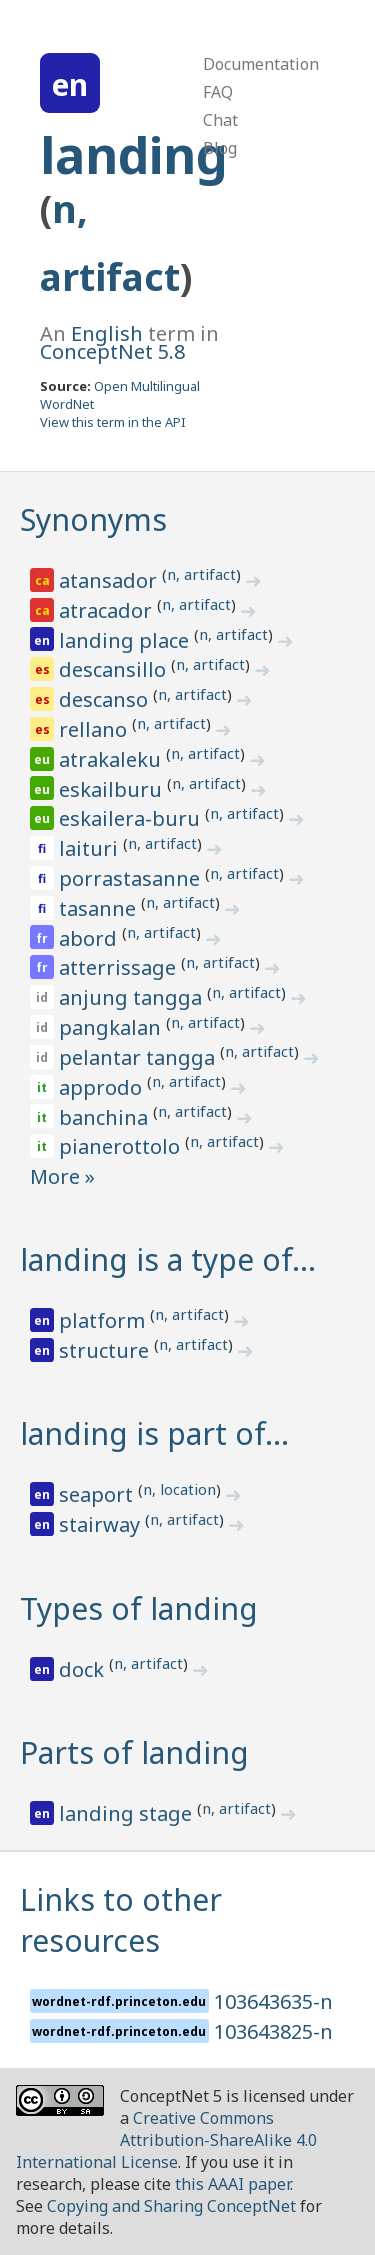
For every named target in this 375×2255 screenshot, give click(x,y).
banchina (106, 1117)
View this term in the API (113, 422)
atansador (110, 580)
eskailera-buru (132, 818)
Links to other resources (121, 1920)
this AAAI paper (232, 2184)
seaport (98, 1494)
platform (104, 1320)
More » (62, 1176)
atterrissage (120, 967)
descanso (106, 699)
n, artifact (201, 574)
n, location (179, 1489)
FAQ (218, 92)
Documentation (261, 64)
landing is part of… (154, 1433)
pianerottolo (122, 1146)
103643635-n (273, 2001)
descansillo (115, 669)
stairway (102, 1524)
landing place (126, 640)
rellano (95, 729)
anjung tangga (133, 997)
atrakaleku (112, 759)
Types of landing (139, 1608)
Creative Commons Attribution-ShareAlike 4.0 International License (166, 2140)
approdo (103, 1087)
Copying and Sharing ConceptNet (171, 2206)
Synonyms (93, 519)
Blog (220, 148)
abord (90, 938)
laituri (91, 848)
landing (134, 155)
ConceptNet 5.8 (112, 351)
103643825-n (273, 2031)
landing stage (128, 1813)
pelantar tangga (139, 1057)
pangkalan (112, 1027)
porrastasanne (132, 878)
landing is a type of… (168, 1259)
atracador (108, 610)
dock (84, 1669)
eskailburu (113, 789)
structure (106, 1350)
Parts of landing (134, 1752)
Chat (220, 120)
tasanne (100, 908)
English (107, 333)
